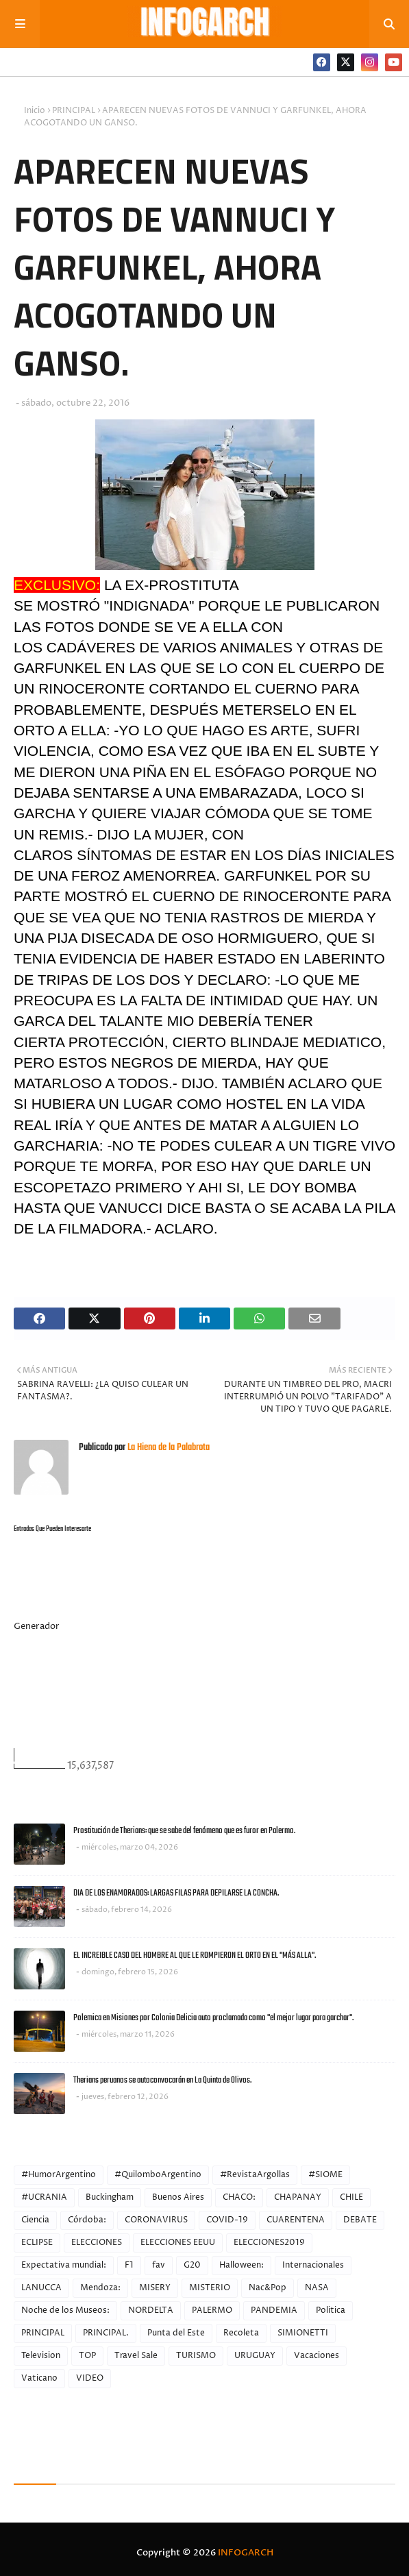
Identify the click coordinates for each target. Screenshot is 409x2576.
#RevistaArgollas (255, 2175)
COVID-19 (227, 2220)
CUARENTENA (296, 2220)
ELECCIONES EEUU (177, 2242)
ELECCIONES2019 (269, 2242)
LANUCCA (41, 2288)
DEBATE (360, 2220)
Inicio (34, 110)
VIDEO (89, 2378)
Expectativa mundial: (63, 2265)
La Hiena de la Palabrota (167, 1448)
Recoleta (241, 2333)
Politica (330, 2310)
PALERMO (212, 2310)
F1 (129, 2265)
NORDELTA (150, 2310)
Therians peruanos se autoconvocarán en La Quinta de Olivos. (162, 2080)
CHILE (351, 2197)
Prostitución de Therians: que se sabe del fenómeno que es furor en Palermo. (184, 1831)
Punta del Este (176, 2333)
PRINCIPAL (73, 110)
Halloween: (241, 2265)
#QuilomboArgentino (157, 2175)
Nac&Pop (267, 2288)
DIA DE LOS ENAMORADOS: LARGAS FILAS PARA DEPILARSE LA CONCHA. (176, 1893)
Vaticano (39, 2378)
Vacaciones (316, 2356)
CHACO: (239, 2197)
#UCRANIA (44, 2197)
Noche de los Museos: (65, 2310)
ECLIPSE (37, 2242)
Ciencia (35, 2220)
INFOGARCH (245, 2553)
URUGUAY (254, 2356)
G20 (192, 2265)
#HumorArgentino (58, 2175)
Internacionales (313, 2265)
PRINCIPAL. (106, 2333)
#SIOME (325, 2175)
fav (158, 2265)
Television (40, 2356)
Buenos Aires (178, 2197)
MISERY (155, 2288)
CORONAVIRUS (156, 2220)
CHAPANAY (297, 2197)
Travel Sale (136, 2356)
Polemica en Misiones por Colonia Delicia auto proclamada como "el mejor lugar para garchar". (213, 2018)
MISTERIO (209, 2288)
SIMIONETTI (302, 2333)
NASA (317, 2288)
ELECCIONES (96, 2242)
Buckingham (110, 2197)
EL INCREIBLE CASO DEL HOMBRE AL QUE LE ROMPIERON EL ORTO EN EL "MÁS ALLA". (194, 1955)
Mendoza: (100, 2288)
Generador (37, 1626)
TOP (87, 2356)
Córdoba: (87, 2220)
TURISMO (196, 2356)
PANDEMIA (274, 2310)
